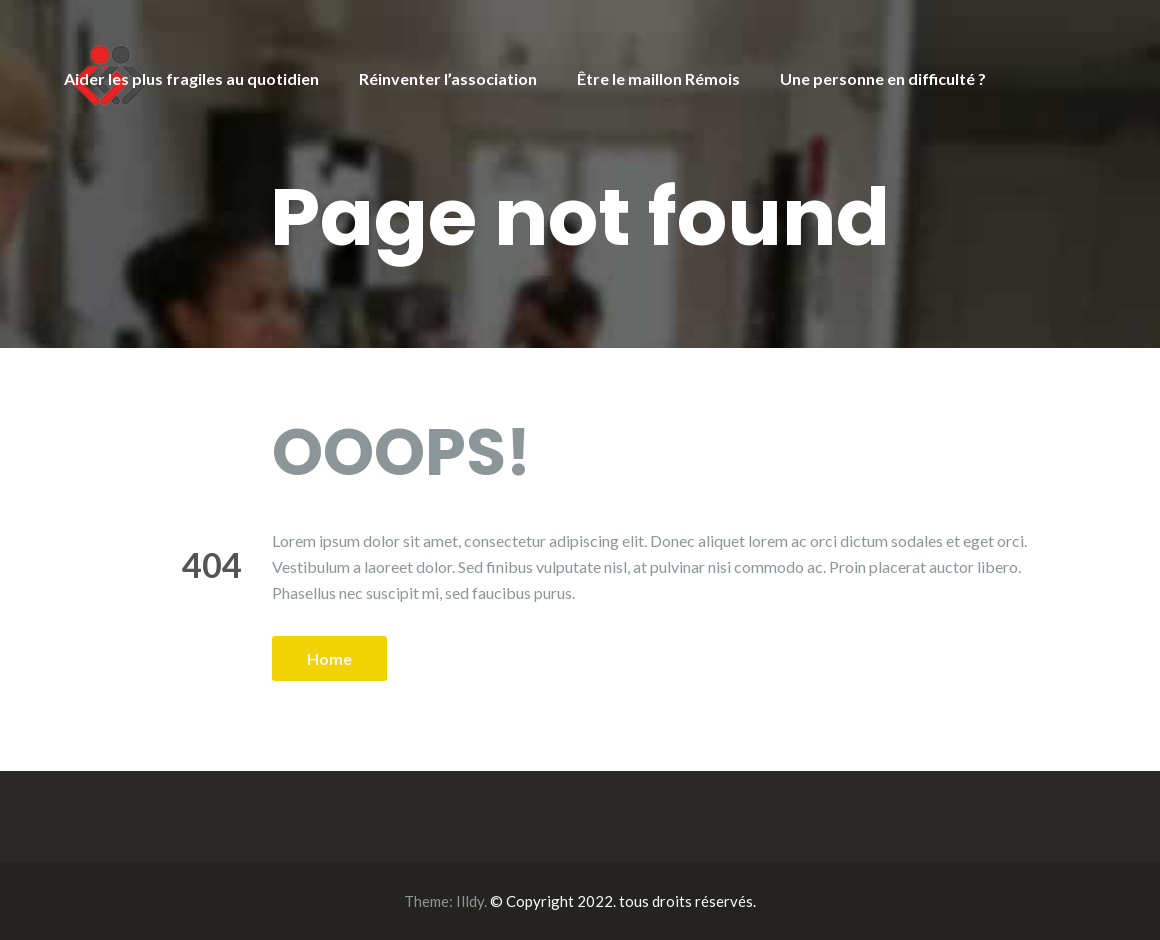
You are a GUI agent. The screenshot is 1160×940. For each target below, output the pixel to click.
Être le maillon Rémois (658, 78)
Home (329, 658)
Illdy (470, 901)
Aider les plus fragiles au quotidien (191, 78)
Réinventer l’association (448, 78)
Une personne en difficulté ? (883, 78)
